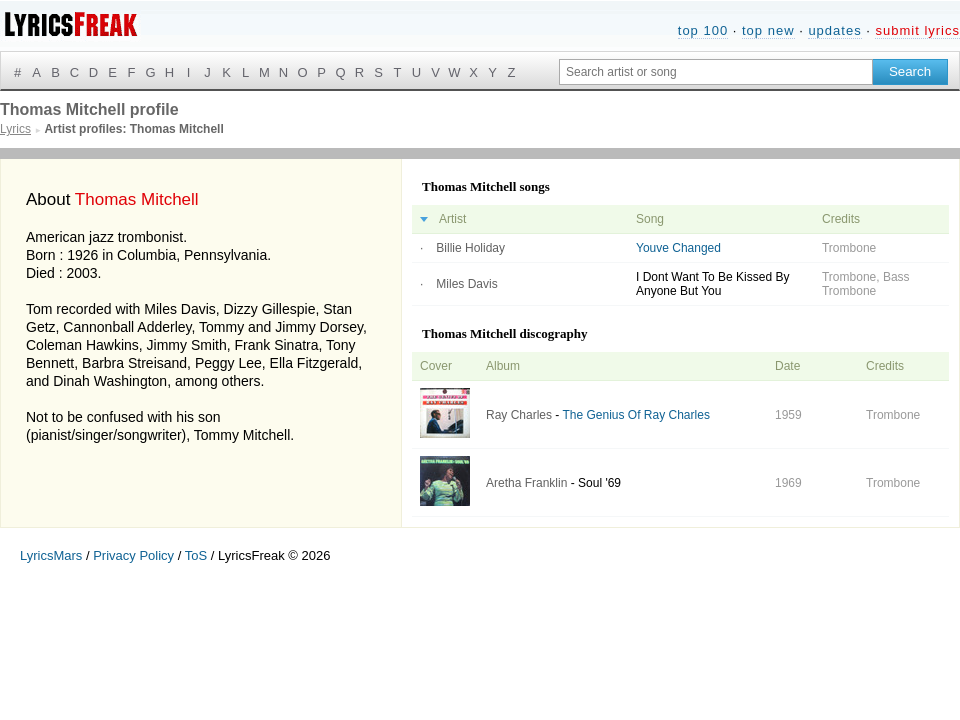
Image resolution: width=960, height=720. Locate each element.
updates (834, 30)
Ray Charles (519, 415)
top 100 (703, 30)
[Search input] (716, 72)
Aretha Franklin (526, 483)
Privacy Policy (133, 555)
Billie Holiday (470, 248)
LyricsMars (51, 555)
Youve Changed (678, 248)
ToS (196, 555)
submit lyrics (917, 30)
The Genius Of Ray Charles (635, 415)
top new (768, 30)
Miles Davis (466, 284)
